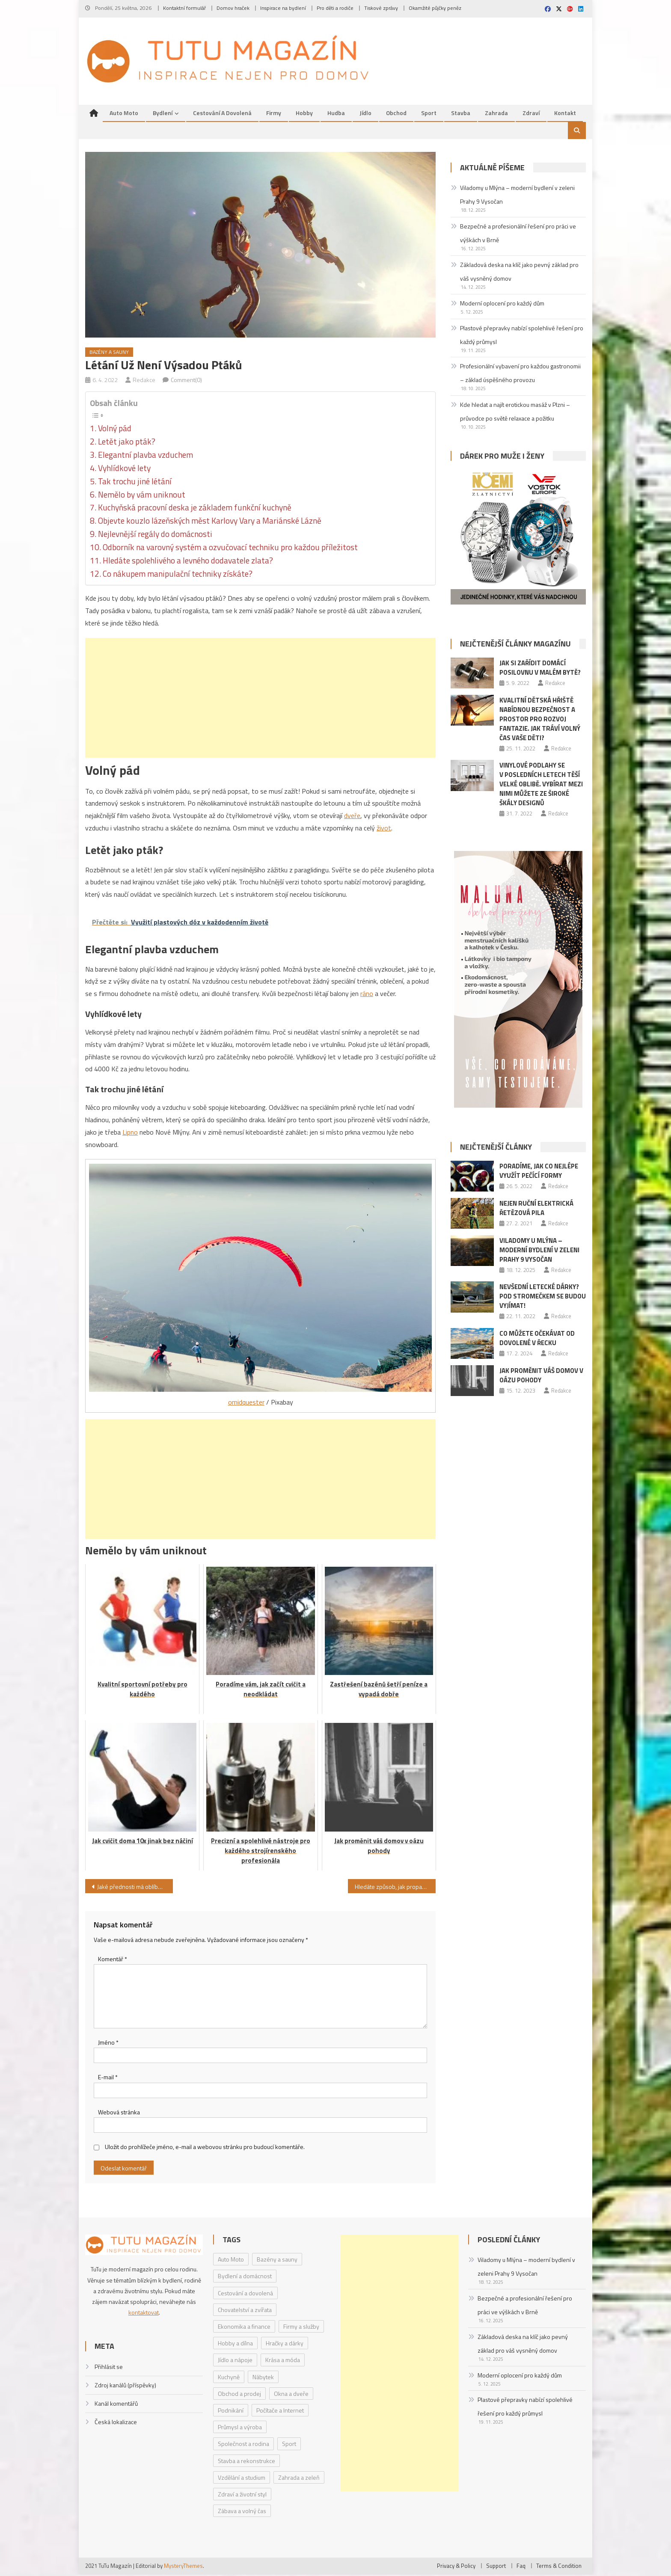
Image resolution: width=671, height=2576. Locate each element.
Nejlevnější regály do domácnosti (155, 535)
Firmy (273, 114)
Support (496, 2567)
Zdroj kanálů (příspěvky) (125, 2386)
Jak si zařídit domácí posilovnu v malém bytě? (540, 669)
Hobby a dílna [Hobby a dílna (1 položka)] (235, 2344)
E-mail (108, 2078)
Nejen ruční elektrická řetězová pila (536, 1209)
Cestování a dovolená (222, 114)
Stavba (460, 114)
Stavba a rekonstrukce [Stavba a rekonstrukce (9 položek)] (246, 2461)
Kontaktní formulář (184, 8)
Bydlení (162, 114)
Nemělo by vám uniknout (141, 495)
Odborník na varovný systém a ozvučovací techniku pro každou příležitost (230, 548)
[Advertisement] (260, 699)
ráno (366, 995)
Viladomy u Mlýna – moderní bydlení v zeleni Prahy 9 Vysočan (517, 196)
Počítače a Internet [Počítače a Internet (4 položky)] (280, 2411)
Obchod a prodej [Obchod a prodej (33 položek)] (239, 2394)
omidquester (246, 1403)
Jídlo (365, 114)
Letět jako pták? (126, 442)
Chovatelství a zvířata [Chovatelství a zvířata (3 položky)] (245, 2310)
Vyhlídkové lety (124, 469)
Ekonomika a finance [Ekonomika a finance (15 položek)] (244, 2327)
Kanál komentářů (116, 2404)
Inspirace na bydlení (283, 8)
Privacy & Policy (456, 2567)
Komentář (112, 1960)
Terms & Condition (559, 2567)
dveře (352, 817)
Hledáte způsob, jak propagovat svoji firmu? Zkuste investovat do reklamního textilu (395, 1887)
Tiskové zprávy (381, 8)
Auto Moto (124, 114)
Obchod (396, 114)
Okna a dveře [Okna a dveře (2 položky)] (291, 2394)
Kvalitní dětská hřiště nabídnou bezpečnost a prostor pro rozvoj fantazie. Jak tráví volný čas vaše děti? (539, 720)
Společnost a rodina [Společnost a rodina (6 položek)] (243, 2445)
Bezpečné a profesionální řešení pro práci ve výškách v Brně (518, 234)
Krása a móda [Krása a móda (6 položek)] (282, 2361)
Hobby (304, 114)
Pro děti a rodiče (335, 8)
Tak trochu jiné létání (135, 482)
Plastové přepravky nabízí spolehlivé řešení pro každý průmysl (521, 336)
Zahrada (496, 114)
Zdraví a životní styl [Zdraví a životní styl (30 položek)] (242, 2495)
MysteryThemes (183, 2567)
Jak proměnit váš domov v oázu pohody (541, 1376)
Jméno (108, 2043)
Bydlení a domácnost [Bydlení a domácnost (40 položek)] (245, 2277)
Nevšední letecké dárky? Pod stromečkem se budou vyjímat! (542, 1298)
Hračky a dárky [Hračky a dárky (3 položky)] (284, 2344)
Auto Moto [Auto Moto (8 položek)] (231, 2260)
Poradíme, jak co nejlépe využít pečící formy (538, 1172)
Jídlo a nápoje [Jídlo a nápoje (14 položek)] (235, 2361)
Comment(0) (186, 380)
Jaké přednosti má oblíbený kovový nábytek (135, 1887)
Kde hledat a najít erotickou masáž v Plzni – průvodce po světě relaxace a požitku (515, 413)
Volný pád (114, 429)
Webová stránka (119, 2113)
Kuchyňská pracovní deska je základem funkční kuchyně (194, 509)
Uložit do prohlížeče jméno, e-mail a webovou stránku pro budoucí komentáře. (205, 2147)
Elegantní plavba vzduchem (145, 456)
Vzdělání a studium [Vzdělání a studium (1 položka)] (241, 2478)
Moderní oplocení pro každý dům (502, 304)
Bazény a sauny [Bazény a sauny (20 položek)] (277, 2260)
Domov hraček (233, 8)
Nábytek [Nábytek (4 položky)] (263, 2378)
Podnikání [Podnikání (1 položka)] (230, 2411)
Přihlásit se (109, 2367)
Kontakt (565, 114)
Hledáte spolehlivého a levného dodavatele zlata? (188, 562)
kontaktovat (143, 2313)
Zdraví (531, 114)
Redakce (144, 380)
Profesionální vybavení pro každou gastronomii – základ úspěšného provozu (520, 374)
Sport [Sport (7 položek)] (289, 2445)
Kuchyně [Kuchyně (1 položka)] (229, 2378)
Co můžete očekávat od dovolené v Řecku (537, 1339)
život (384, 829)
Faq (521, 2567)
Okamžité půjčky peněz (435, 8)
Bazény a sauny (109, 354)
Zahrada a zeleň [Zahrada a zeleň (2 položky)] (299, 2478)
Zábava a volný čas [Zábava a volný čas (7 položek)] (242, 2512)
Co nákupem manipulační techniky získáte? (177, 575)
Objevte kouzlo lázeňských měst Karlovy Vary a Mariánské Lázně (209, 522)
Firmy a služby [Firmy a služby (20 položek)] (301, 2327)
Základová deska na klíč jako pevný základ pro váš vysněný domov (519, 272)
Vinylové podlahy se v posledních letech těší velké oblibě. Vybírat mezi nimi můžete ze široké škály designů (541, 785)
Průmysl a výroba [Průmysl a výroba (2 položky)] (240, 2428)
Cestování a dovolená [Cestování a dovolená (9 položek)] (245, 2294)
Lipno (130, 1133)
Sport (428, 114)
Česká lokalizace (116, 2423)
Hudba (336, 114)
